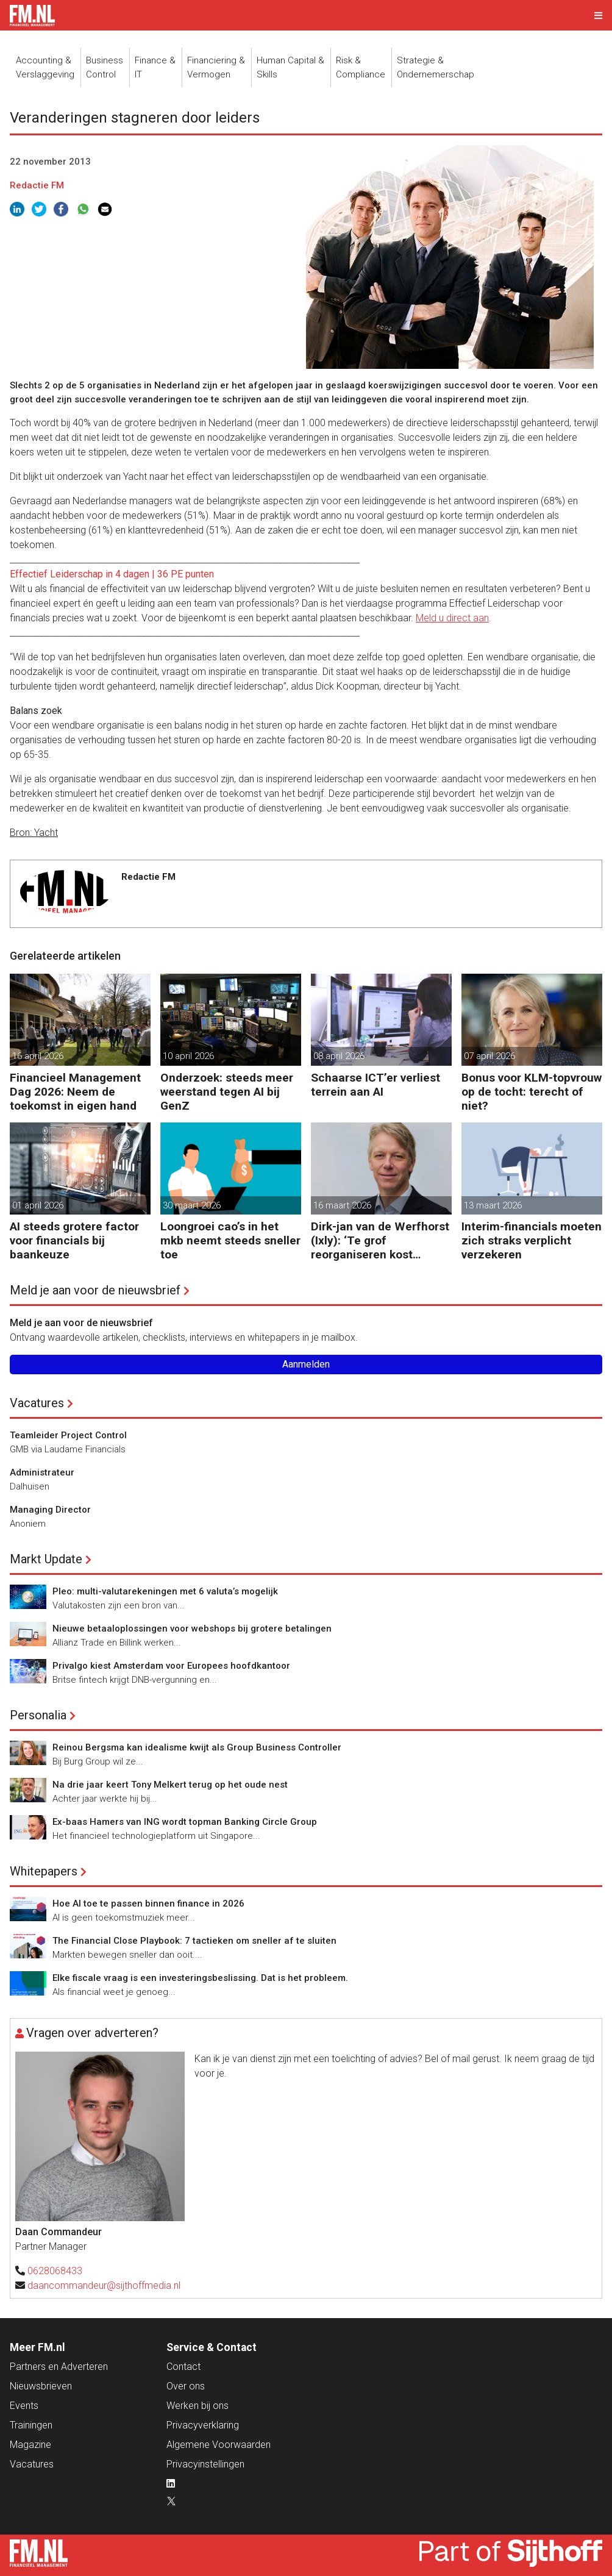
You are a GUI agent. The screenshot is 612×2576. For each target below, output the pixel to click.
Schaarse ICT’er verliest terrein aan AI (375, 1085)
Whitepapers (43, 1871)
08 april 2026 (339, 1056)
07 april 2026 (489, 1056)
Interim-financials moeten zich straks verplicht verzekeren (531, 1240)
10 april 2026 (188, 1056)
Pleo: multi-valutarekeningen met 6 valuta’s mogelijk (165, 1591)
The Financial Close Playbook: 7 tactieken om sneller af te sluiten (194, 1940)
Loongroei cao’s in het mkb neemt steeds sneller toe (230, 1240)
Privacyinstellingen (205, 2464)
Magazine (30, 2444)
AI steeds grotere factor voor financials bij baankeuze (74, 1240)
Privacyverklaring (202, 2425)
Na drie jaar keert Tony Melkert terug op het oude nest (170, 1784)
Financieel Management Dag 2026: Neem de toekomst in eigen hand (75, 1092)
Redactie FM (37, 185)
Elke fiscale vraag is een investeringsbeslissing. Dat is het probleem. (200, 1977)
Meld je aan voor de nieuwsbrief (95, 1290)
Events (24, 2405)
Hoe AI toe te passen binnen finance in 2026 (148, 1903)
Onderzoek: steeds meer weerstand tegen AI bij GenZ (226, 1092)
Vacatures (37, 1403)
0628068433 (54, 2271)
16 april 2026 (37, 1056)
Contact (183, 2366)
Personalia (38, 1715)
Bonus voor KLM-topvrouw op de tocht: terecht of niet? (531, 1092)
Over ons (185, 2386)
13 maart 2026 (493, 1205)
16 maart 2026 (342, 1205)
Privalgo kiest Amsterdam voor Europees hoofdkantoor (171, 1665)
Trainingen (31, 2425)
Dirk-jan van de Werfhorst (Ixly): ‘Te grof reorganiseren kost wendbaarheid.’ (380, 1240)
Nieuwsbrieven (41, 2386)
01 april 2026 (37, 1205)
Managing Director (50, 1509)
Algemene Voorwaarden (218, 2444)
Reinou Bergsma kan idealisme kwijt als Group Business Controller (196, 1747)
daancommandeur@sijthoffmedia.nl (103, 2285)
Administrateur (42, 1472)
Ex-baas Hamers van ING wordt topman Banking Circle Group (184, 1821)
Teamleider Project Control (68, 1435)
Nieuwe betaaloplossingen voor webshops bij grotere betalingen (192, 1628)
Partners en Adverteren (59, 2366)
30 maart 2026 (192, 1205)
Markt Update (46, 1559)
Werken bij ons (197, 2405)
